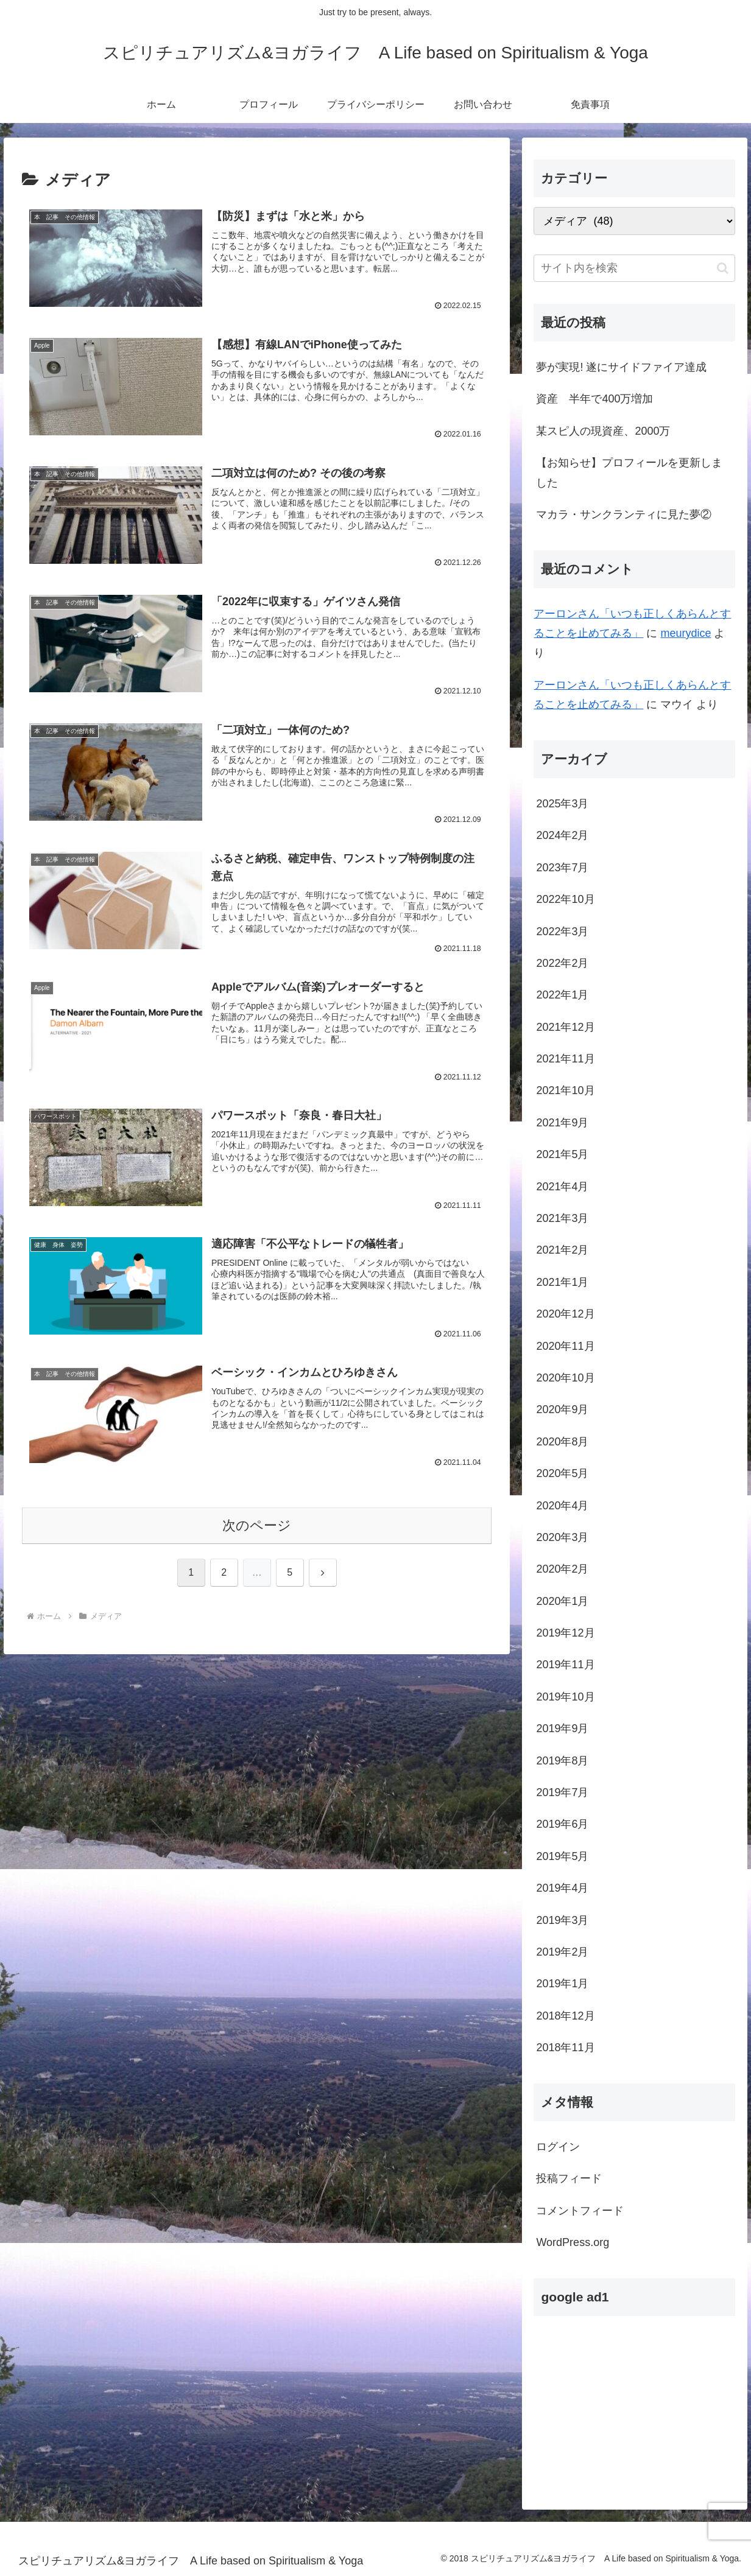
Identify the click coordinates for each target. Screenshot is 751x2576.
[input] (634, 268)
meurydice (685, 633)
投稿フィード (569, 2178)
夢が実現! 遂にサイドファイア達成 (621, 367)
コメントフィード (580, 2211)
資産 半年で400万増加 (594, 399)
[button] (722, 268)
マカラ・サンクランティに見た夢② (623, 514)
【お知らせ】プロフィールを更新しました (629, 472)
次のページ (256, 1526)
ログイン (558, 2147)
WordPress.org (572, 2242)
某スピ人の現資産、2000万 (603, 431)
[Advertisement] (634, 2402)
